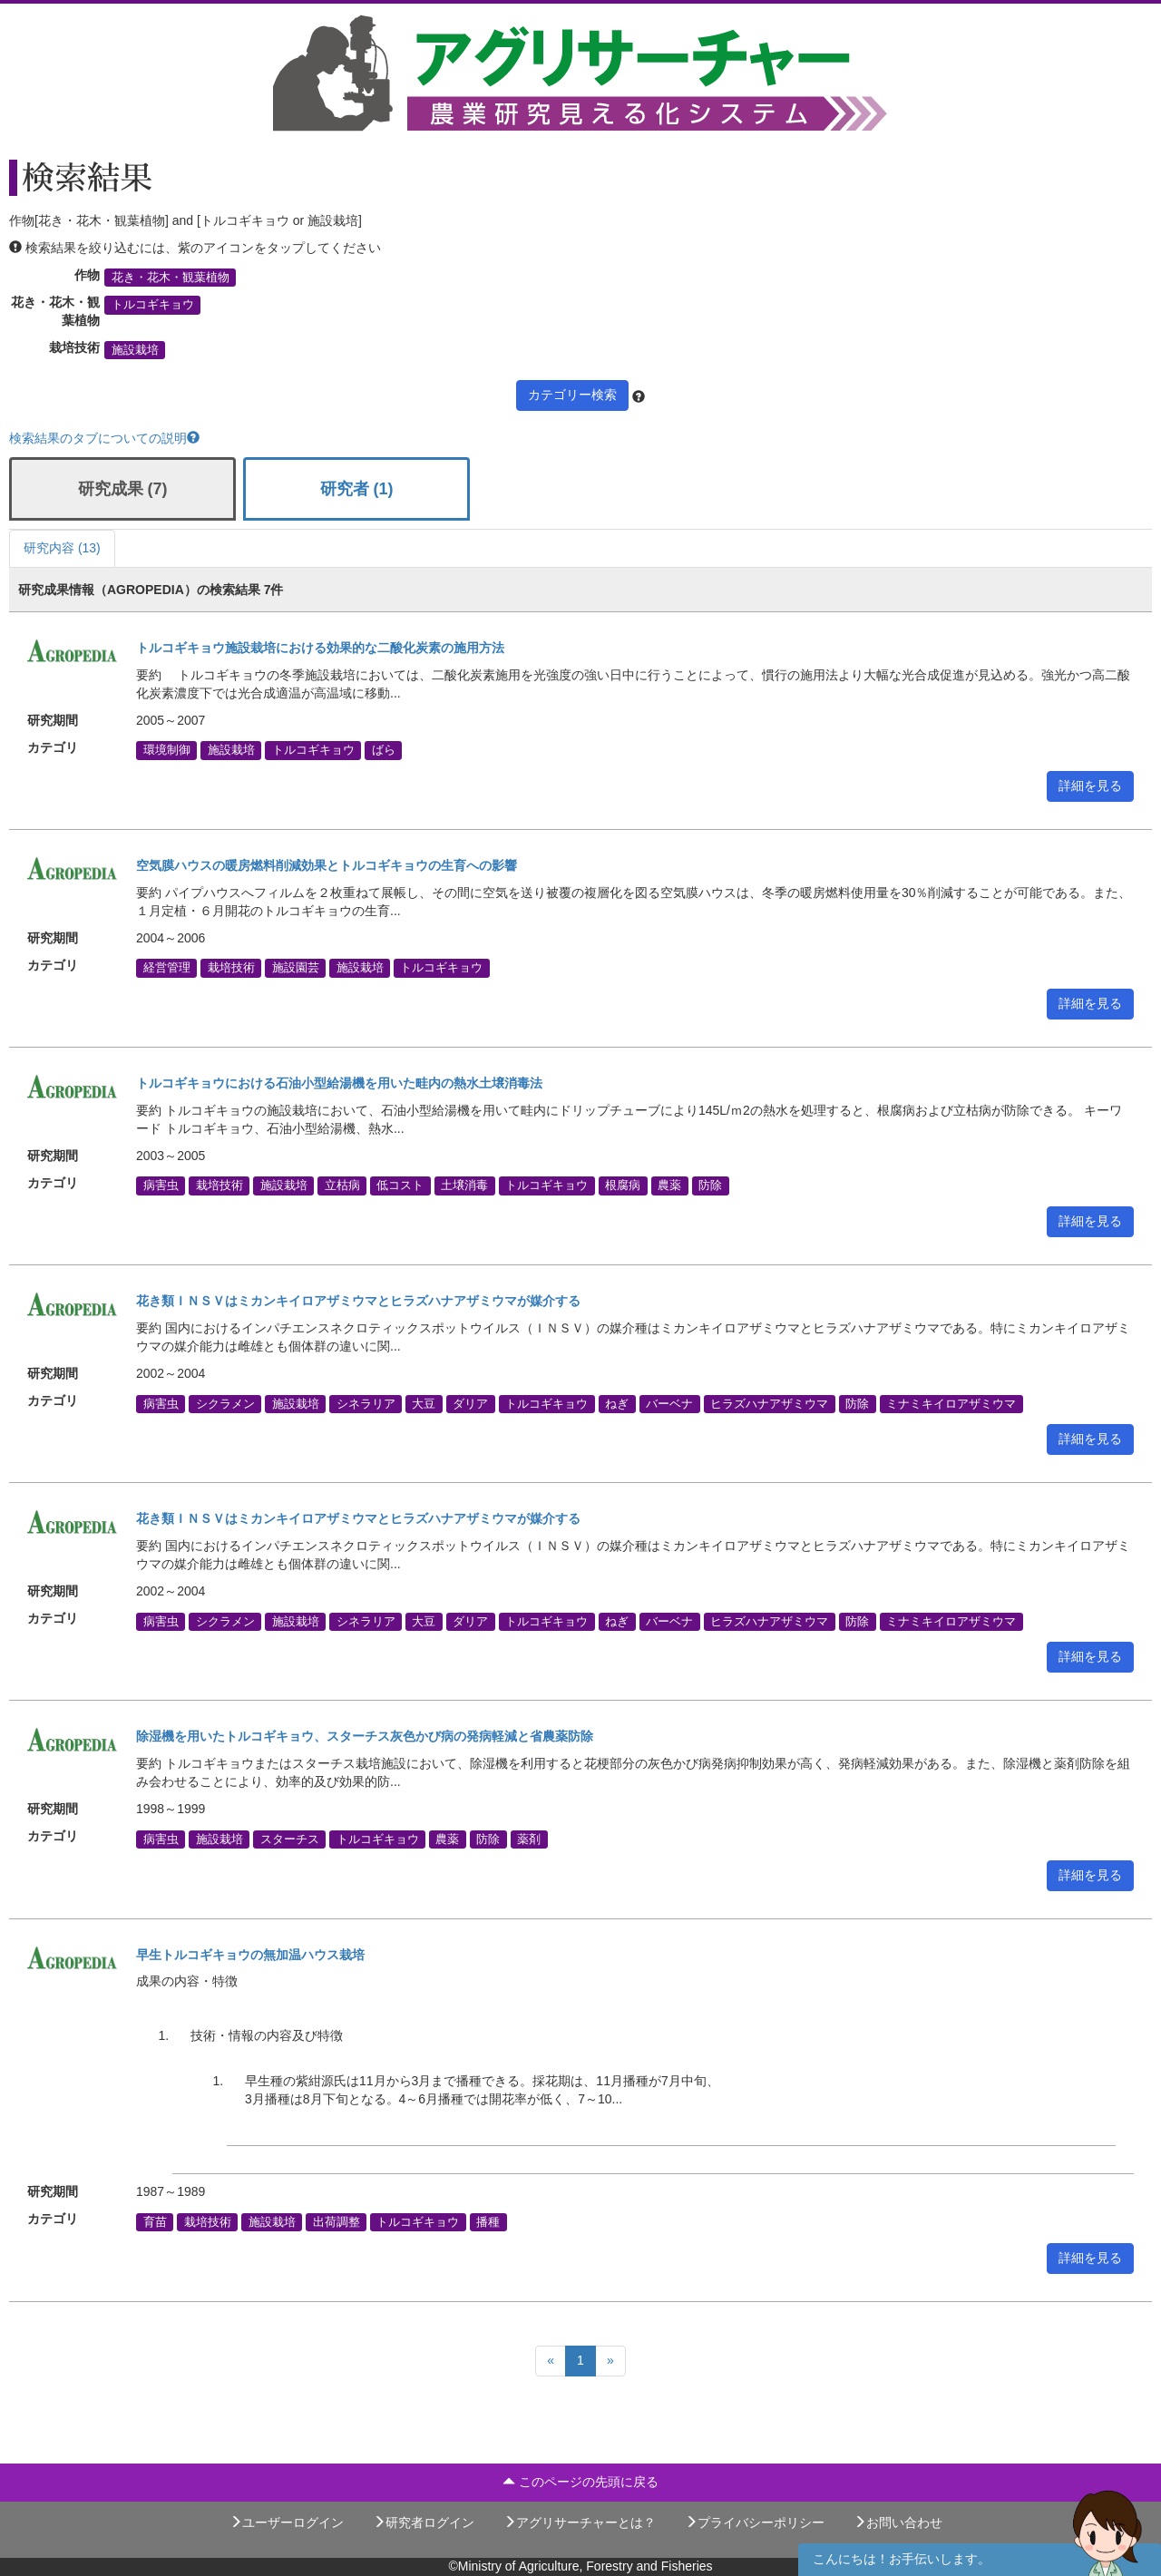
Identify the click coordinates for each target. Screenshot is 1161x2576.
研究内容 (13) (62, 548)
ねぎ (617, 1403)
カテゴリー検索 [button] (572, 394)
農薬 (669, 1185)
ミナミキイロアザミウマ (951, 1403)
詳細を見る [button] (1090, 785)
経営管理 (166, 967)
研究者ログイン (423, 2522)
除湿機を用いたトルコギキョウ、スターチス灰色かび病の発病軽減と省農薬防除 (364, 1736)
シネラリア (366, 1403)
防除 (710, 1185)
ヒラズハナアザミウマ (769, 1403)
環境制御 (166, 750)
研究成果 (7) (123, 489)
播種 (488, 2221)
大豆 (423, 1403)
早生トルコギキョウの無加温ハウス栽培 (250, 1954)
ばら (383, 750)
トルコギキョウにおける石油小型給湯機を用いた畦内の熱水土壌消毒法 (339, 1083)
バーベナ (669, 1403)
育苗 (155, 2221)
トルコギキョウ (153, 304)
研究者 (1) (357, 489)
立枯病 (342, 1185)
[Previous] (550, 2361)
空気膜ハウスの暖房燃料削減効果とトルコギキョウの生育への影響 (326, 865)
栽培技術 (231, 967)
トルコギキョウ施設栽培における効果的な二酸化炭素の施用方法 (320, 647)
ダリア (470, 1403)
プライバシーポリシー (754, 2522)
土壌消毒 (464, 1185)
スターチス (289, 1838)
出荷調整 (336, 2221)
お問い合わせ (898, 2522)
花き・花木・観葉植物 (170, 277)
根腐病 (622, 1185)
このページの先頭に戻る (580, 2481)
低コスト (400, 1185)
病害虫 (161, 1185)
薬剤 (529, 1838)
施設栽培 (135, 350)
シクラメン (225, 1403)
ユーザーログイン (286, 2522)
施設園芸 (295, 967)
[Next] (610, 2361)
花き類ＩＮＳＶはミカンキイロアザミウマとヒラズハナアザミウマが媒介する (358, 1300)
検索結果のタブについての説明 (104, 438)
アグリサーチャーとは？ (579, 2522)
